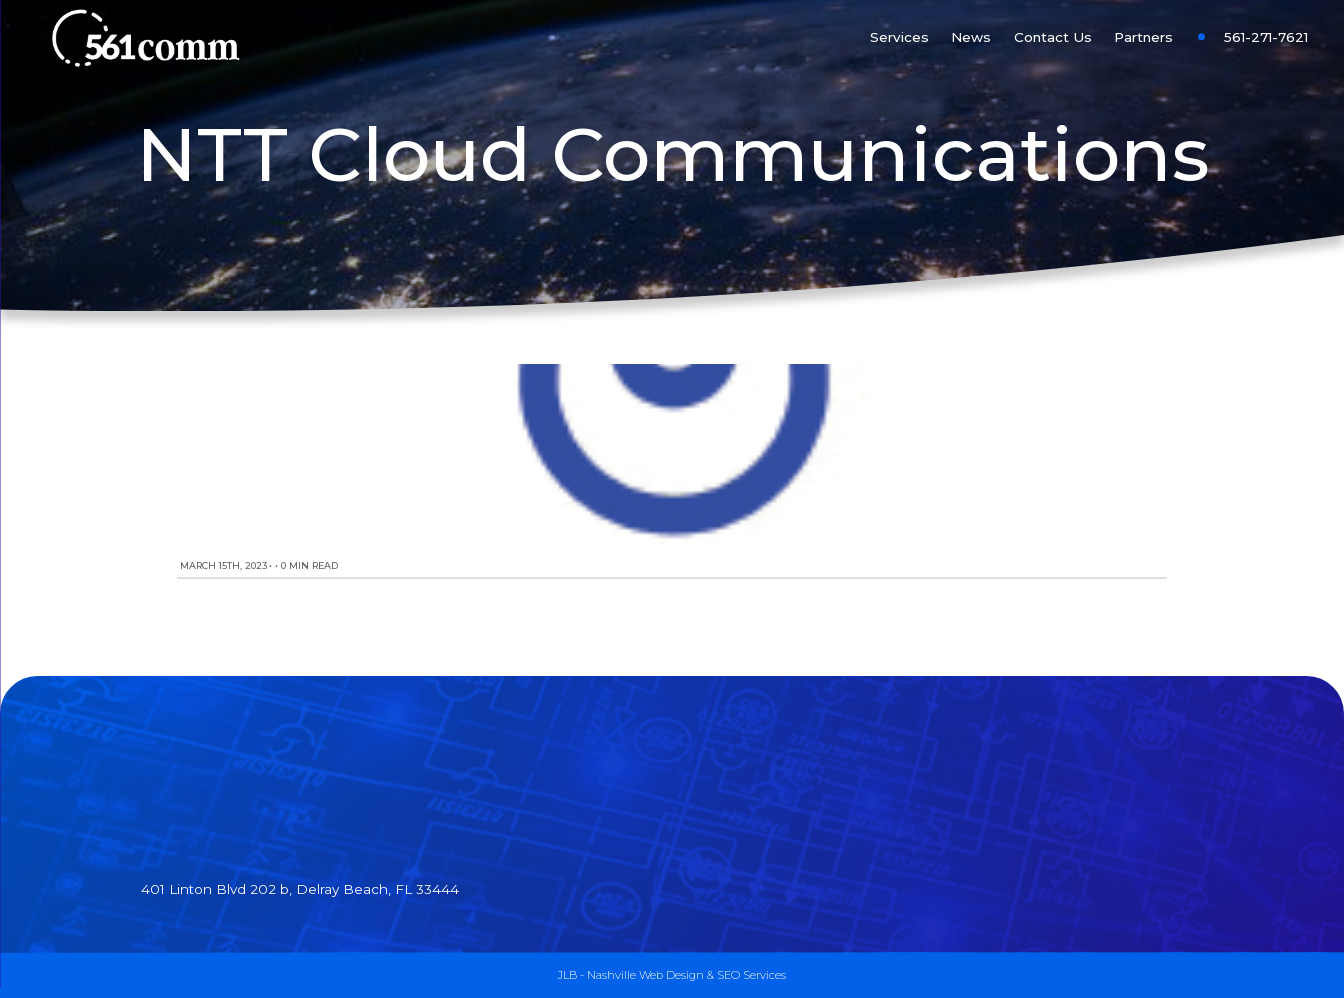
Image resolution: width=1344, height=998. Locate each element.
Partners (1143, 37)
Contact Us (1053, 37)
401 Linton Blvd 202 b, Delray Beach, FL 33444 (300, 889)
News (971, 37)
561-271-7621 (1266, 37)
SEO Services (751, 975)
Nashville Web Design (645, 975)
